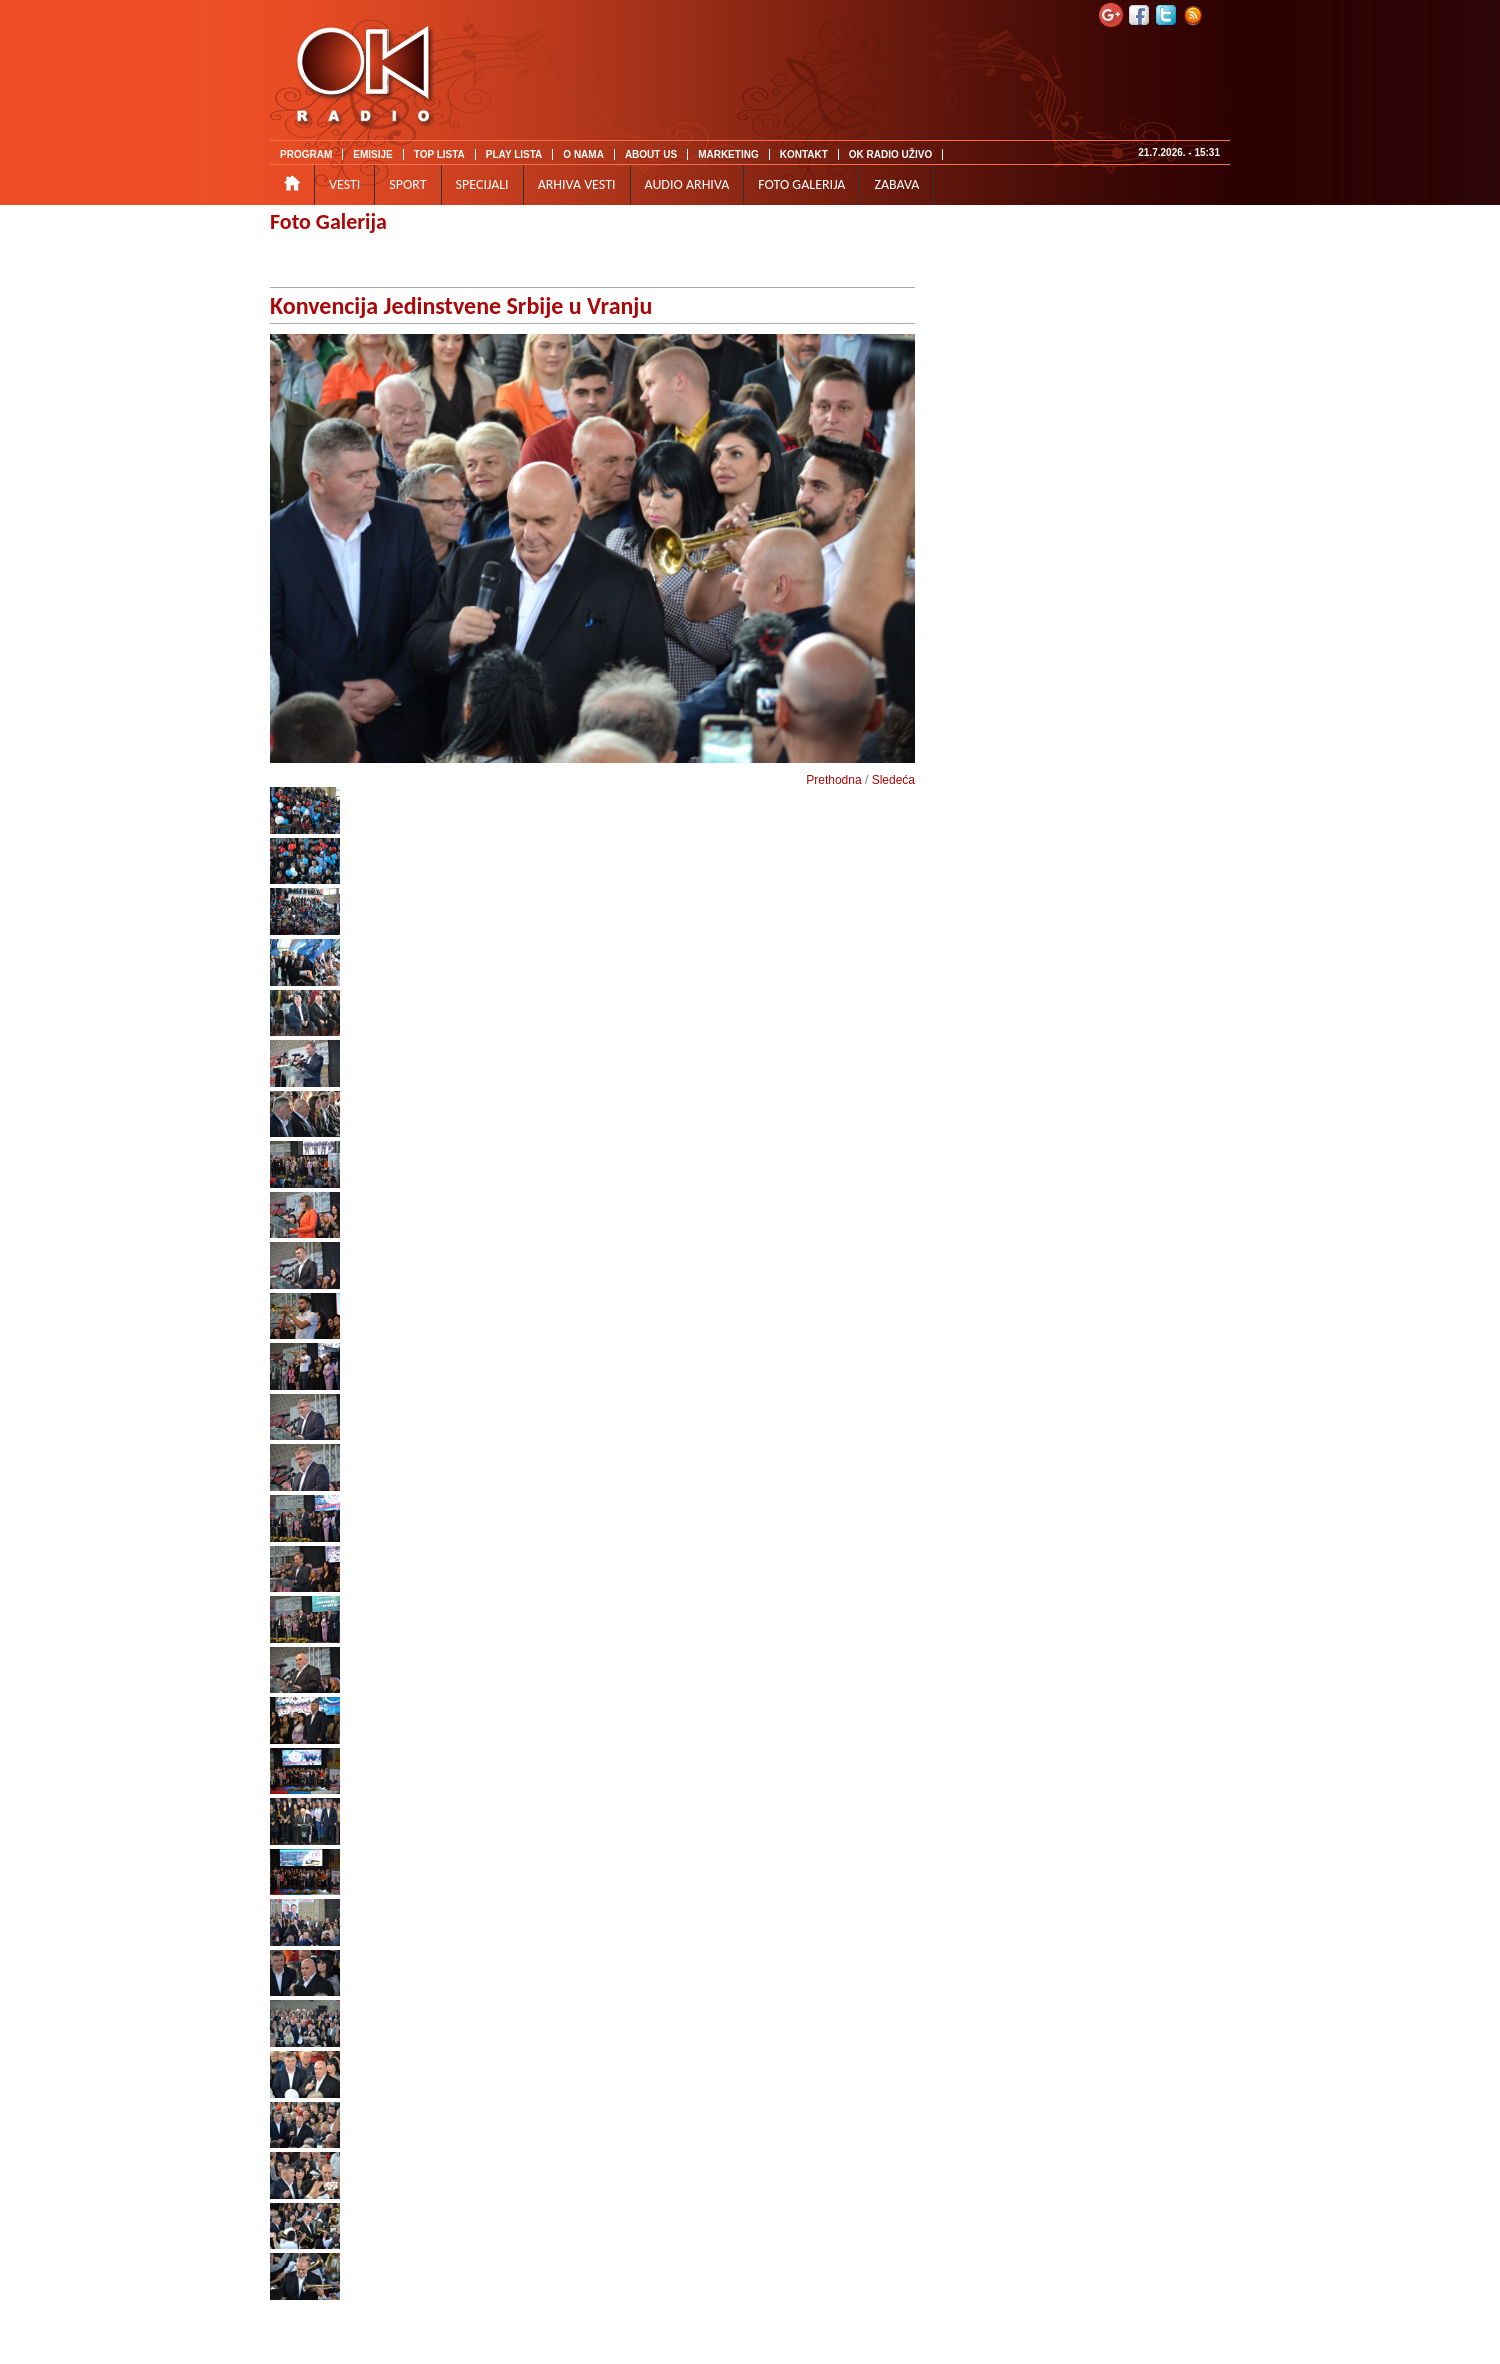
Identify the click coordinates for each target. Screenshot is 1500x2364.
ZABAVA (896, 184)
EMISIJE (372, 154)
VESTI (344, 184)
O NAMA (583, 154)
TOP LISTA (439, 154)
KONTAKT (804, 154)
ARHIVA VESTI (577, 184)
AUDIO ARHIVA (687, 184)
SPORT (407, 184)
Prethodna (833, 780)
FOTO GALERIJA (801, 184)
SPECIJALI (482, 184)
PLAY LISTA (514, 154)
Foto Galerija (328, 221)
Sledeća (893, 780)
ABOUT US (651, 154)
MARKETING (728, 154)
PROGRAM (306, 154)
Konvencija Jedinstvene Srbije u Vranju (461, 305)
